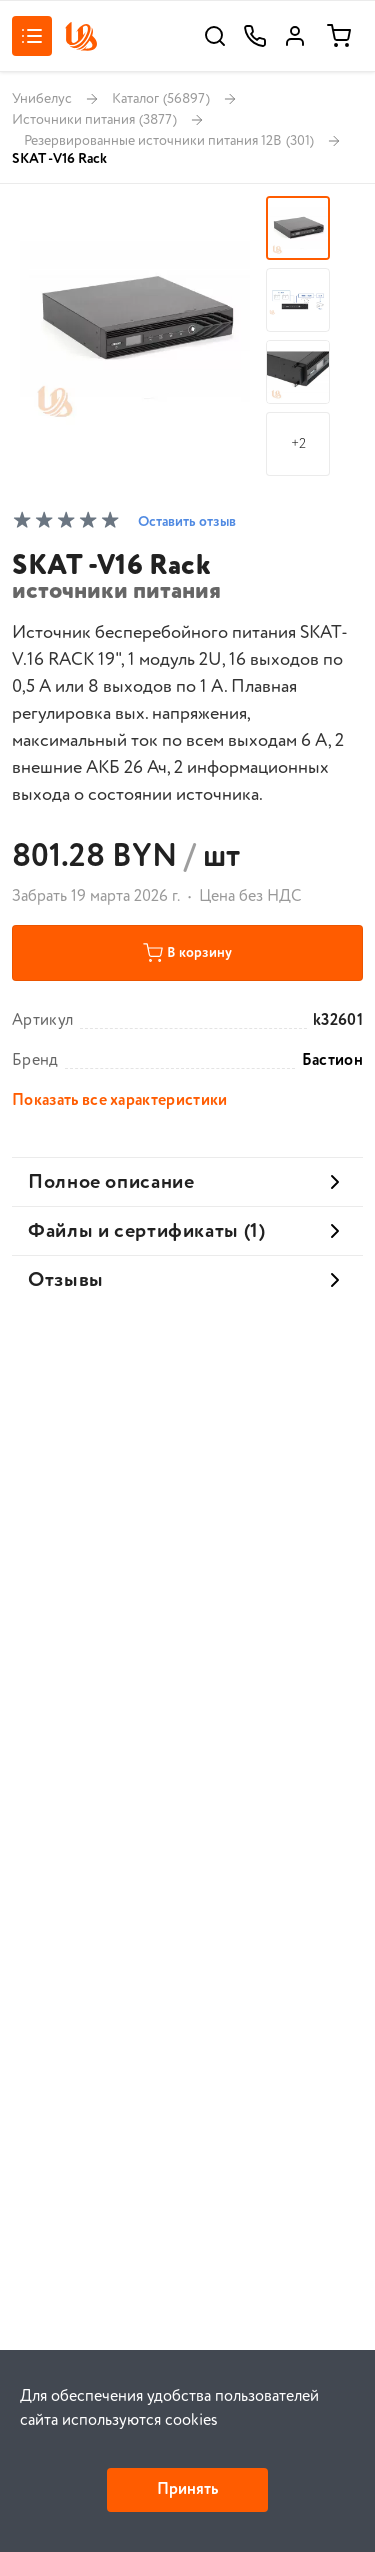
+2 (298, 444)
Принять (187, 2489)
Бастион (332, 1061)
